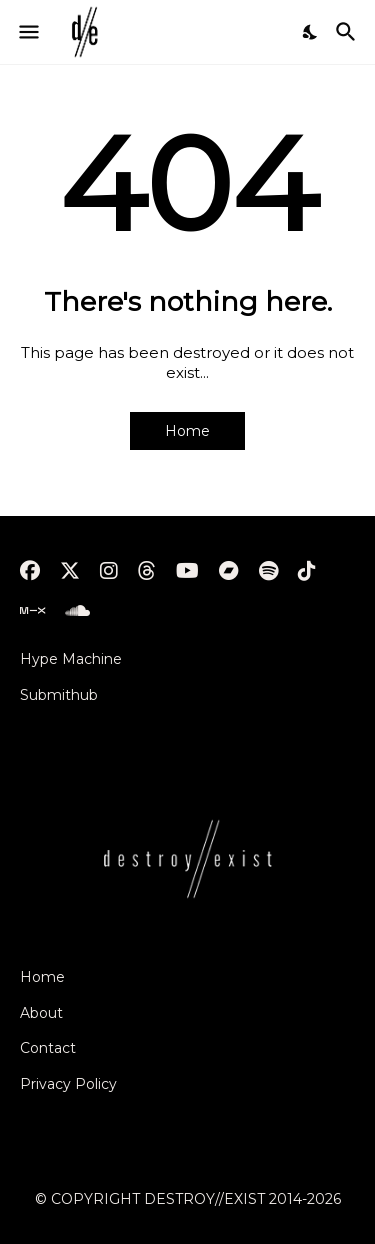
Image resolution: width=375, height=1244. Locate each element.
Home (187, 431)
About (41, 1013)
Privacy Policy (68, 1084)
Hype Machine (71, 659)
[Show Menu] (27, 32)
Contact (48, 1048)
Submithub (59, 695)
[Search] (348, 32)
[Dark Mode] (311, 32)
